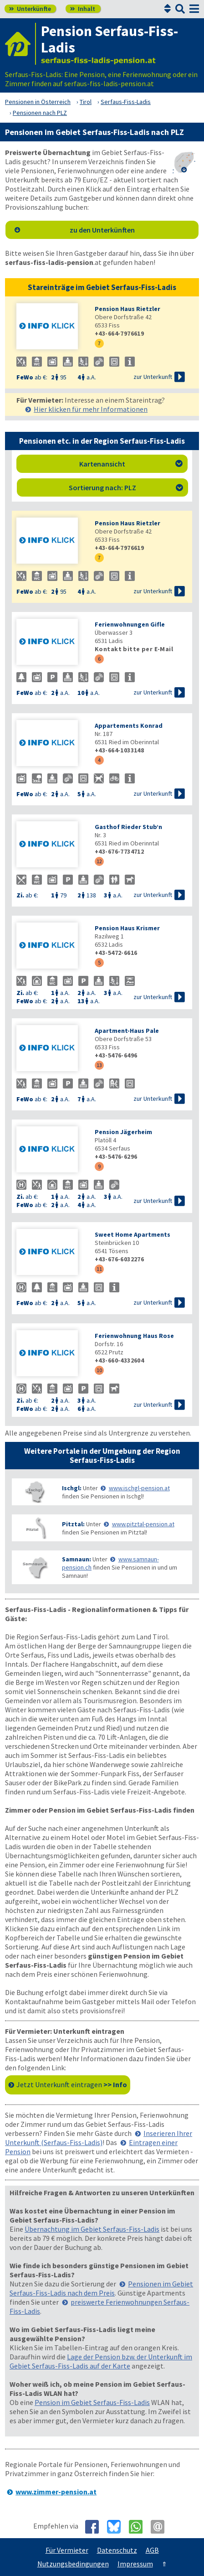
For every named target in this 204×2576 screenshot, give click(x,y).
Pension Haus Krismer (127, 928)
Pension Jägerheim (123, 1132)
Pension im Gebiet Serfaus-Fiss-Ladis (92, 2402)
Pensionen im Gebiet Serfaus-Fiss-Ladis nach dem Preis (101, 2288)
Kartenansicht (131, 463)
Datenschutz (117, 2550)
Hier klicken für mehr (91, 409)
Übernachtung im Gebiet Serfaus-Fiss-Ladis (92, 2229)
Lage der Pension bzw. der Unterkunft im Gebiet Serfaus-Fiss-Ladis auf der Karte (101, 2361)
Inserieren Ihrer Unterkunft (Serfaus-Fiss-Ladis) (98, 2138)
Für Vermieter (67, 2550)
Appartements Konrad (129, 725)
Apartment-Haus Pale (127, 1030)
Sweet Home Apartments (132, 1234)
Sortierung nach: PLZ (126, 487)
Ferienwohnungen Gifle (130, 624)
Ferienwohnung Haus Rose (134, 1336)
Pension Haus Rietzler (127, 309)
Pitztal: (73, 1524)
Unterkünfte (30, 9)
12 (99, 861)
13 (99, 1065)
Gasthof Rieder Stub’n (128, 827)
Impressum (135, 2563)
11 (99, 1268)
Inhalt (82, 9)
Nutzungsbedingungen (73, 2563)
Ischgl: (72, 1488)
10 (99, 1370)
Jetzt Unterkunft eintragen (71, 2084)
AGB (152, 2550)
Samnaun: (76, 1559)
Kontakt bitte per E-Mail (134, 649)
